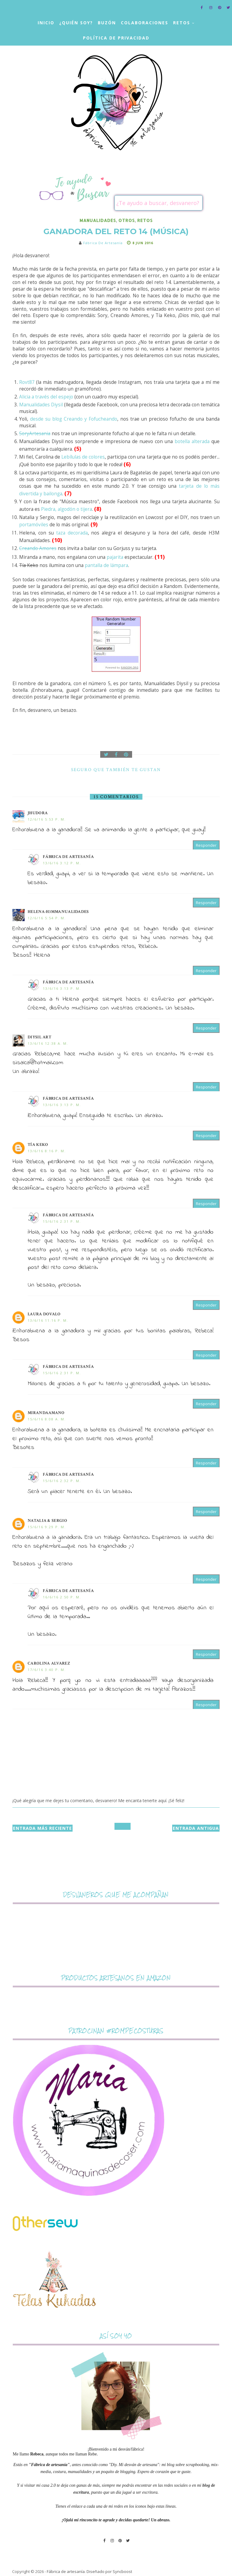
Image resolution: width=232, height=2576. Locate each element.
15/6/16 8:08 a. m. (47, 1419)
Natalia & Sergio (47, 1520)
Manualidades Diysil (41, 404)
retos (145, 220)
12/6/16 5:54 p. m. (47, 918)
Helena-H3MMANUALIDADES (58, 911)
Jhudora (38, 813)
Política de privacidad (116, 38)
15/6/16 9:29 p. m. (47, 1527)
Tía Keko (38, 1144)
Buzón (107, 23)
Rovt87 (27, 382)
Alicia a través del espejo (46, 397)
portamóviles (33, 524)
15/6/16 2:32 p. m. (62, 1480)
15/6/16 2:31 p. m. (62, 1221)
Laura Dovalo (44, 1314)
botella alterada (192, 441)
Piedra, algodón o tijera (66, 509)
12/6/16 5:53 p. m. (47, 819)
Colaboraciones (144, 23)
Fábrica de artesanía (68, 856)
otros (126, 220)
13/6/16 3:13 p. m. (62, 988)
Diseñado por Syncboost (109, 2571)
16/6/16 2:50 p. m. (62, 1597)
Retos (181, 23)
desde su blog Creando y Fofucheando (73, 419)
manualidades (98, 220)
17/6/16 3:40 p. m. (47, 1669)
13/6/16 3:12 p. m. (62, 863)
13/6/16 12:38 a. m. (48, 1043)
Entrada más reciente (42, 1828)
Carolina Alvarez (49, 1663)
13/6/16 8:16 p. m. (47, 1151)
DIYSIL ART (39, 1037)
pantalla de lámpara (106, 565)
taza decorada (72, 533)
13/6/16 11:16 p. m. (48, 1320)
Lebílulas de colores (83, 457)
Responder (206, 845)
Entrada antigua (196, 1828)
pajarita (114, 557)
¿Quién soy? (76, 23)
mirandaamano (46, 1413)
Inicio (46, 23)
